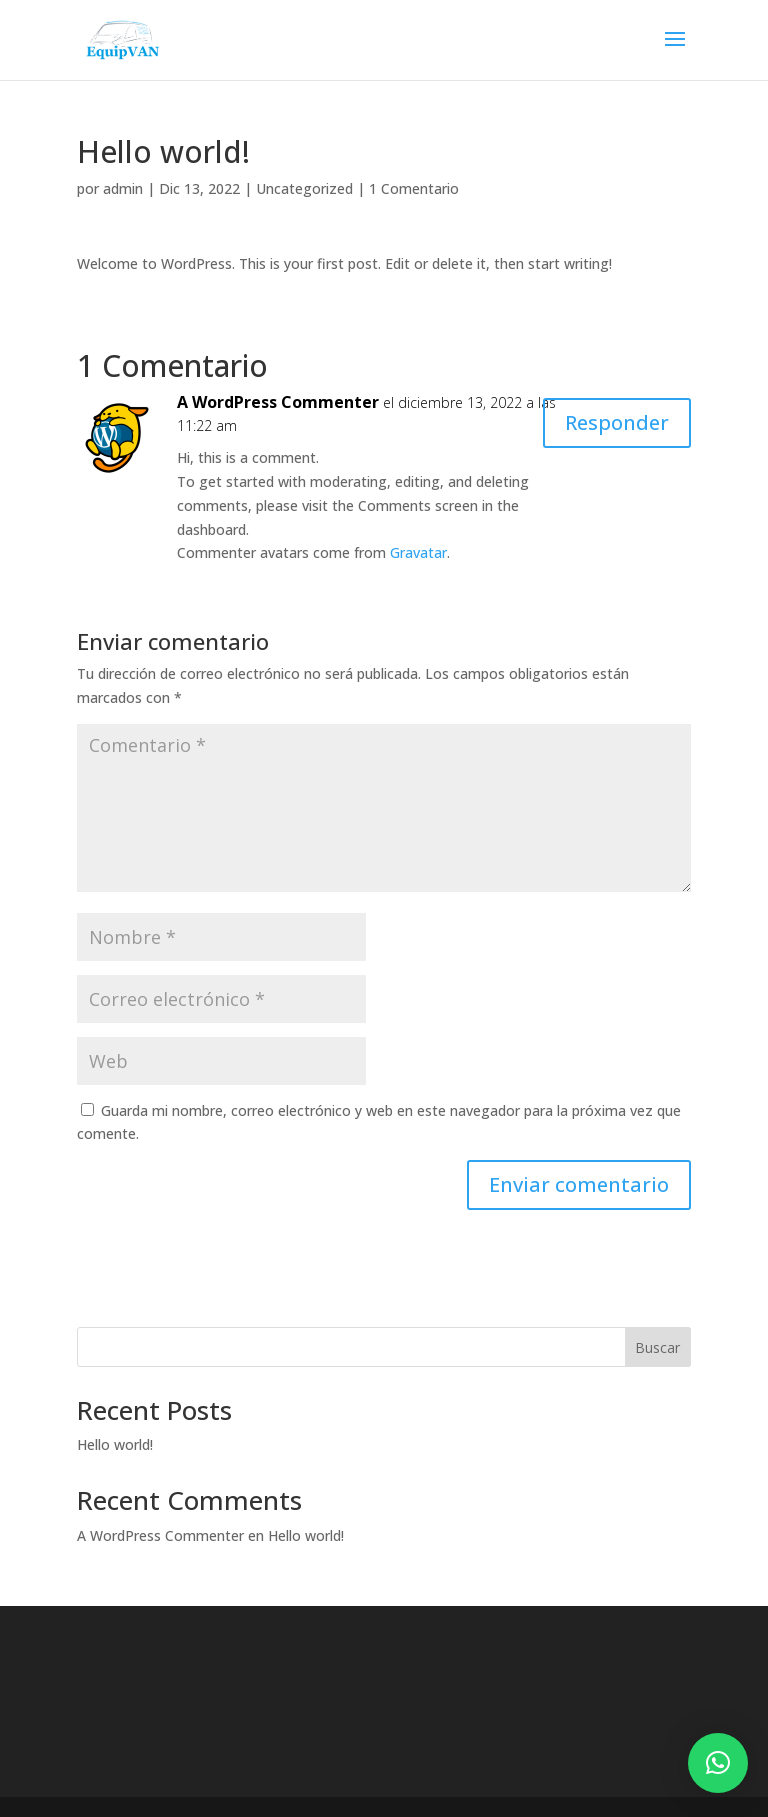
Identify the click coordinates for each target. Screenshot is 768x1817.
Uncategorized (304, 188)
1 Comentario (414, 188)
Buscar (657, 1347)
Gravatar (418, 552)
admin (123, 188)
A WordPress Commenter (278, 402)
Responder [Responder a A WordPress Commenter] (617, 422)
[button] (718, 1763)
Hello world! (115, 1444)
